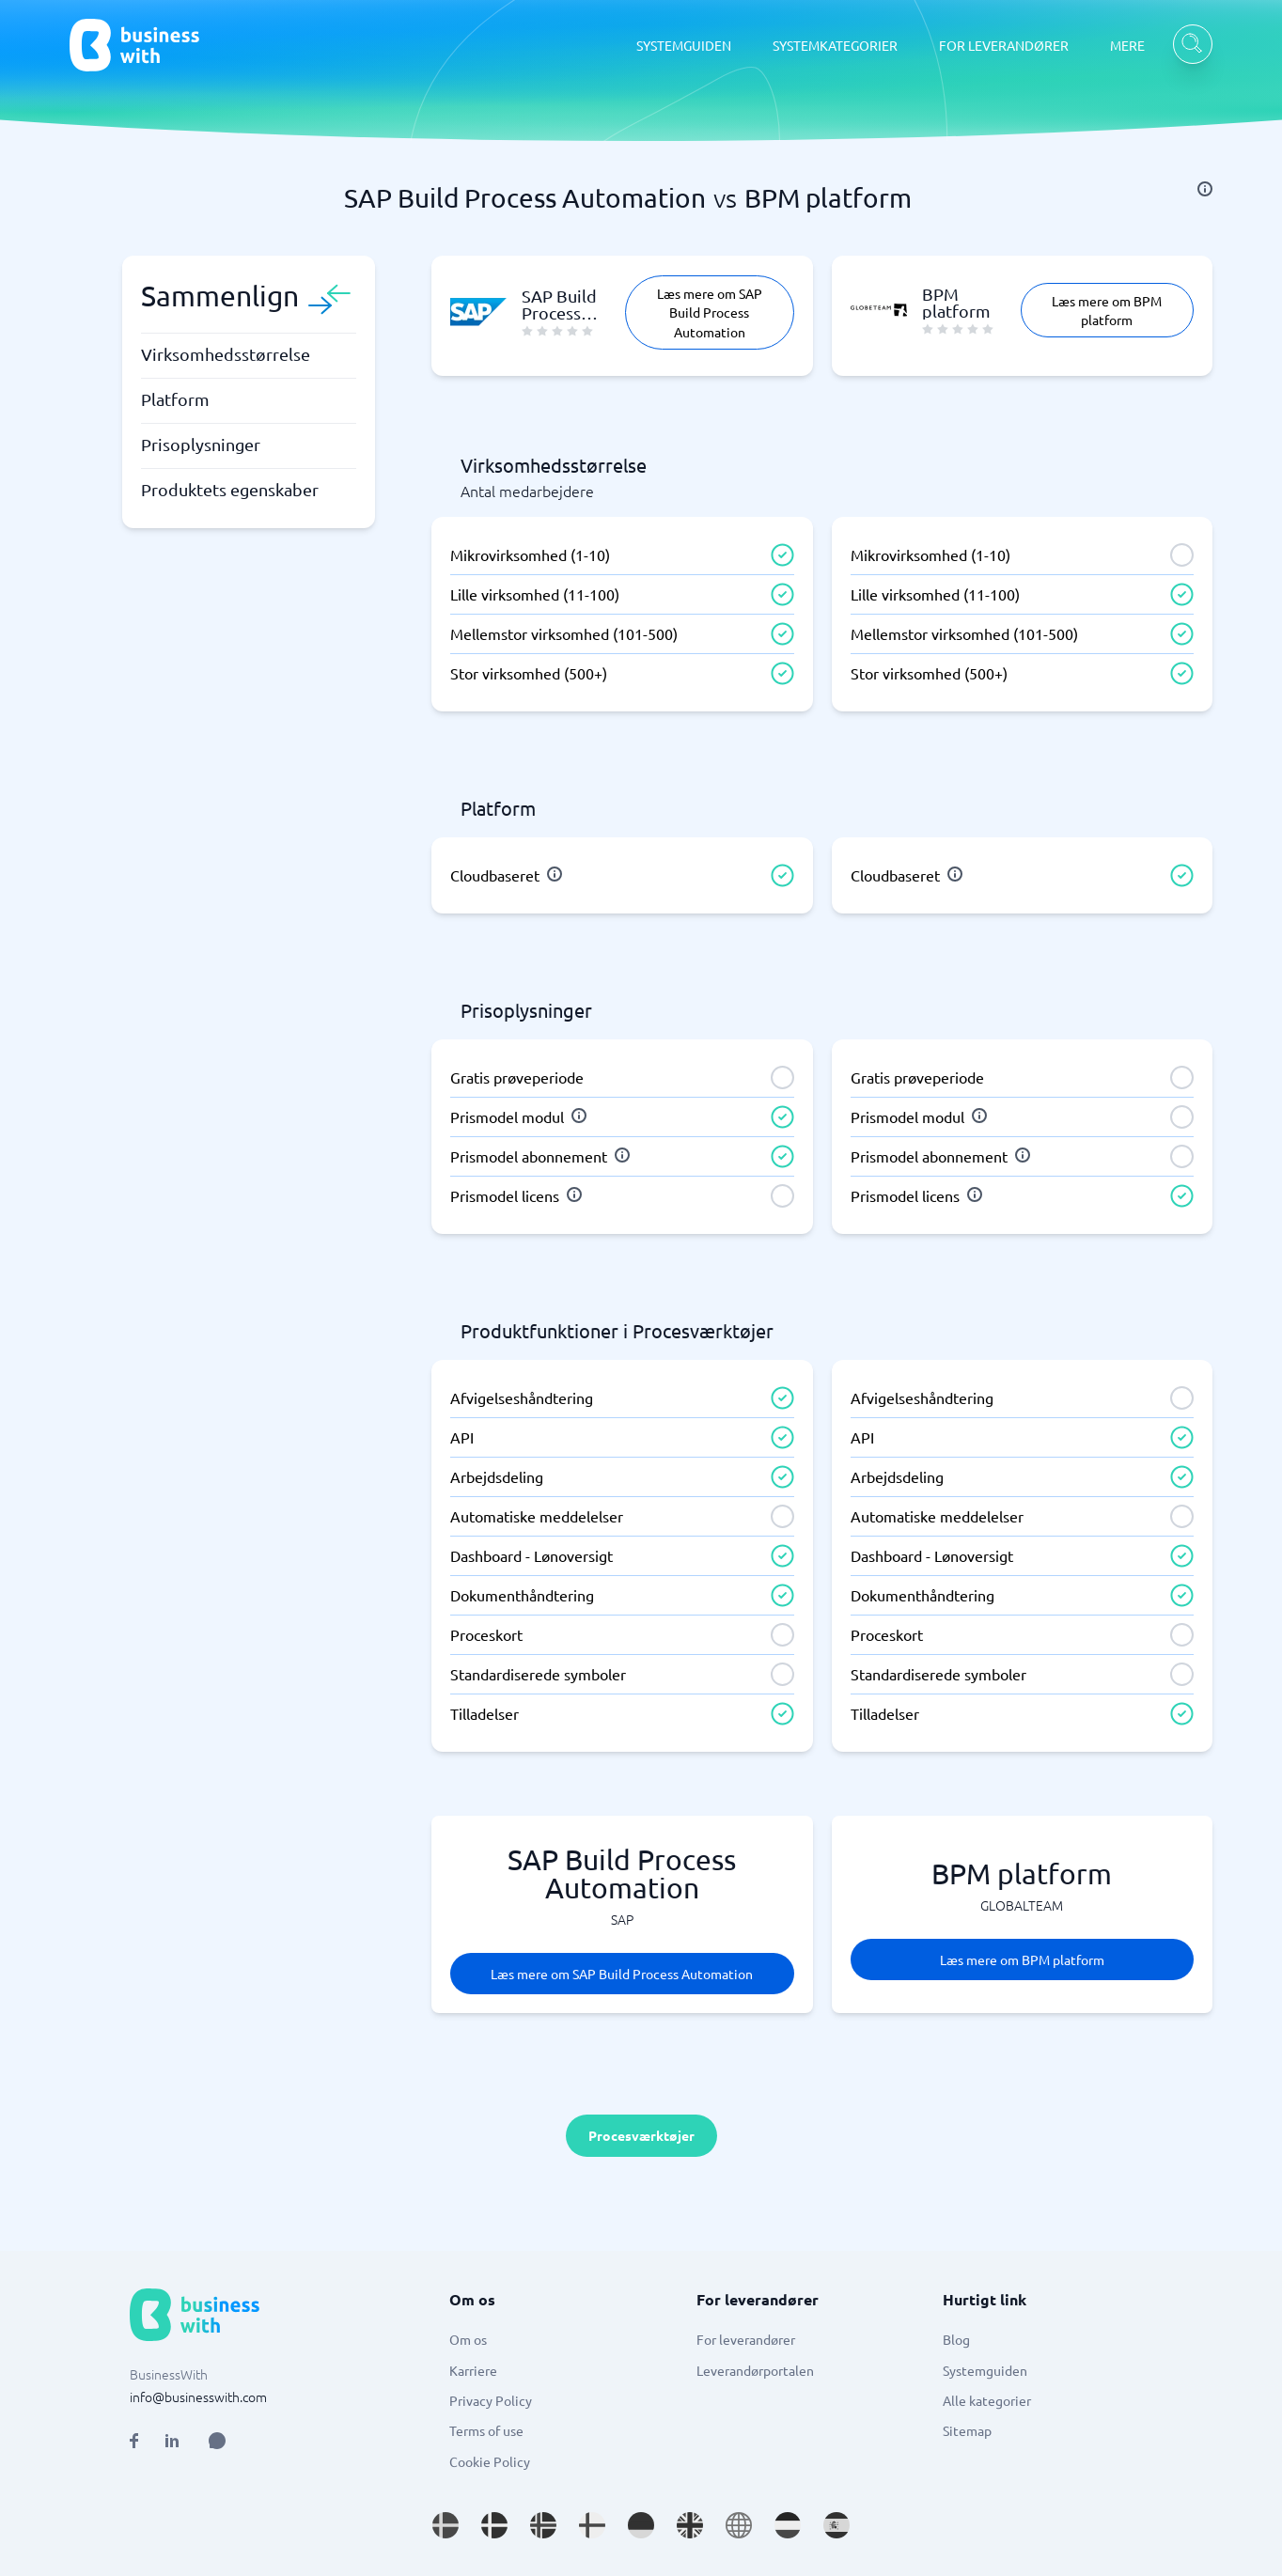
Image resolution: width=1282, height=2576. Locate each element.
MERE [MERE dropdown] (1127, 45)
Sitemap (967, 2430)
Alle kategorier (987, 2400)
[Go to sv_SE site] (445, 2525)
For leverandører (745, 2339)
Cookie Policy (489, 2461)
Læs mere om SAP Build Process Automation (709, 312)
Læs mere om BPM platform (1107, 310)
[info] (1204, 188)
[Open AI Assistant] (217, 2440)
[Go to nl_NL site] (787, 2525)
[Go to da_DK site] (494, 2525)
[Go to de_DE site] (641, 2525)
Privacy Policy (490, 2400)
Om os (468, 2339)
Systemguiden (985, 2370)
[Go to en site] (739, 2525)
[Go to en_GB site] (690, 2525)
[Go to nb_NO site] (543, 2525)
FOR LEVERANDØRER (1004, 45)
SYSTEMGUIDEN (683, 45)
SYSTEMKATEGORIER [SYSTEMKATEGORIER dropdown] (835, 45)
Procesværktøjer (641, 2135)
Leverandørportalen (755, 2370)
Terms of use (486, 2430)
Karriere (473, 2370)
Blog (956, 2339)
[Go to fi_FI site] (592, 2525)
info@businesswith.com (198, 2396)
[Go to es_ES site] (836, 2525)
